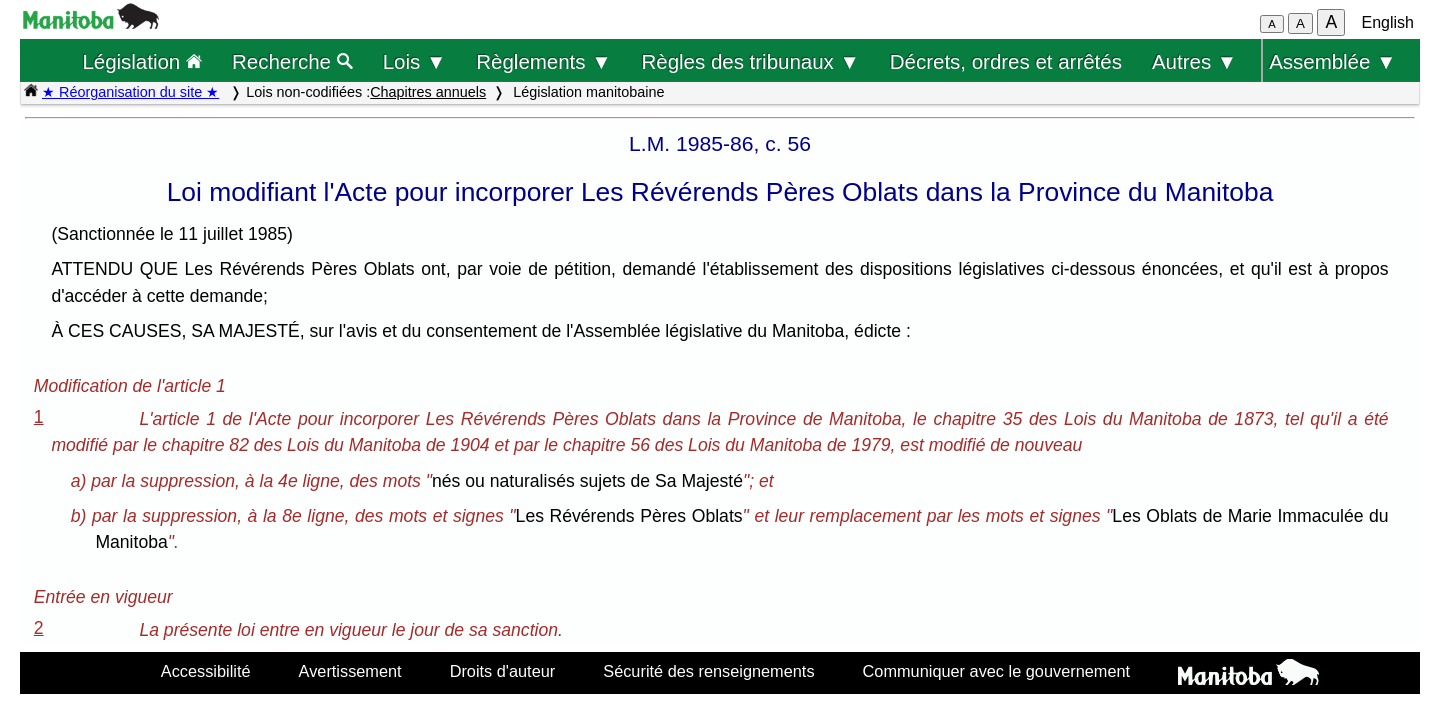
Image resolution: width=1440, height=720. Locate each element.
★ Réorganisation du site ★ (130, 92)
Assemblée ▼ (1332, 61)
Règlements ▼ (543, 61)
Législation (142, 61)
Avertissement (350, 671)
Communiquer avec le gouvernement (996, 671)
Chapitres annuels (428, 92)
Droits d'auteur (503, 671)
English (1388, 22)
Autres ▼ (1194, 61)
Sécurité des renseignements (708, 671)
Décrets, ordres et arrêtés (1006, 61)
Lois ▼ (415, 61)
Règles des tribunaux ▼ (751, 61)
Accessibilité (206, 671)
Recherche (292, 61)
